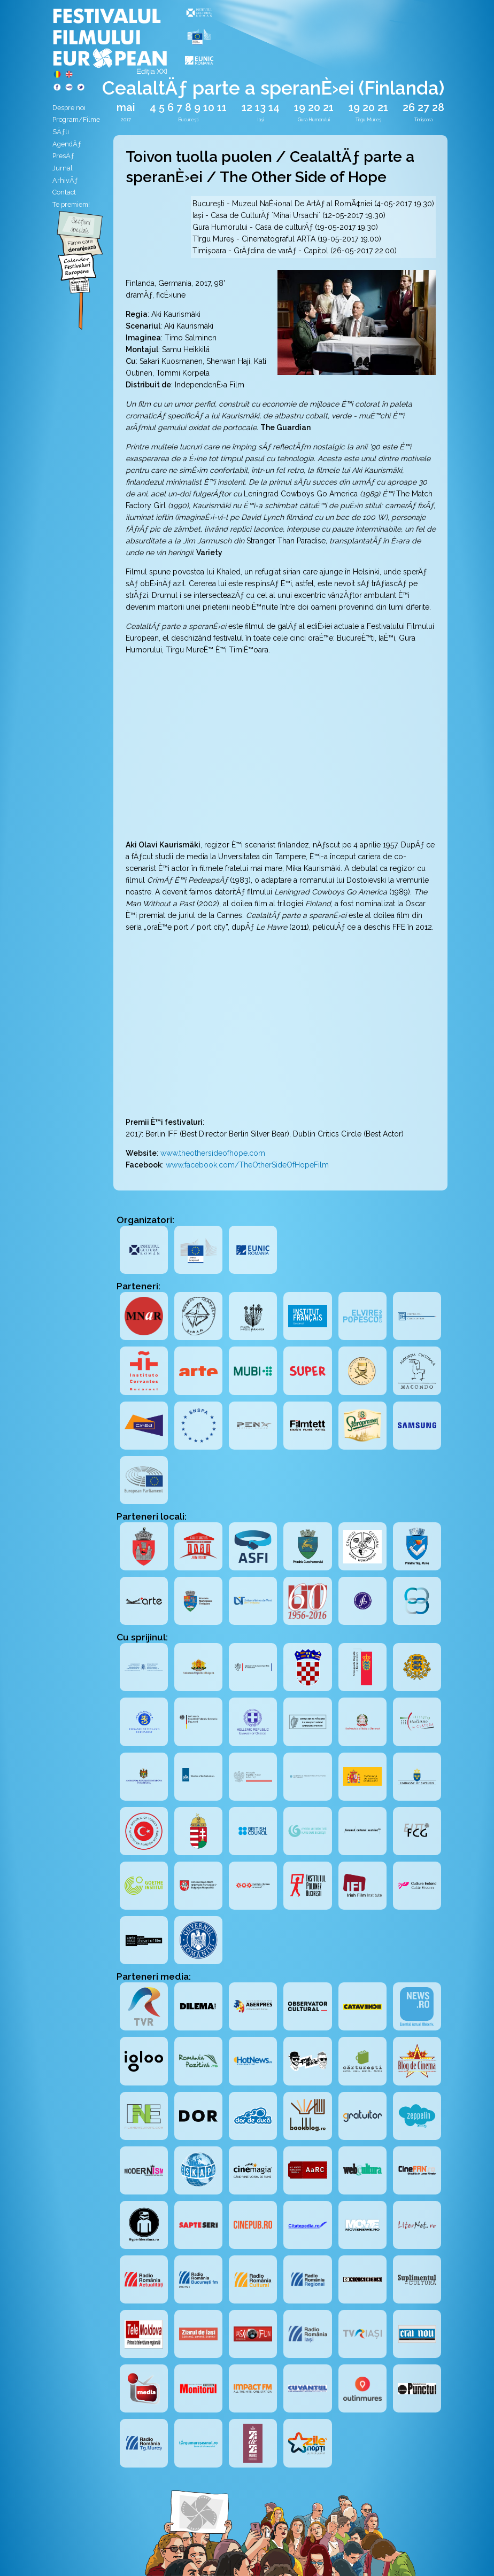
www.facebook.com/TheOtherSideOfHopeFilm (247, 1165)
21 (328, 108)
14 (274, 108)
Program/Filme (76, 119)
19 (299, 108)
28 (438, 108)
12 (247, 108)
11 (222, 108)
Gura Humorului (314, 119)
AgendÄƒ (66, 144)
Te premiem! (71, 204)
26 (409, 108)
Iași (260, 119)
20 (314, 108)
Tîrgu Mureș (368, 119)
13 (260, 108)
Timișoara (423, 119)
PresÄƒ (63, 156)
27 (423, 108)
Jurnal (62, 168)
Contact (64, 192)
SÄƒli (60, 132)
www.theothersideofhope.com (212, 1153)
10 (208, 108)
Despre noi (69, 108)
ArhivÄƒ (65, 180)
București (188, 119)
